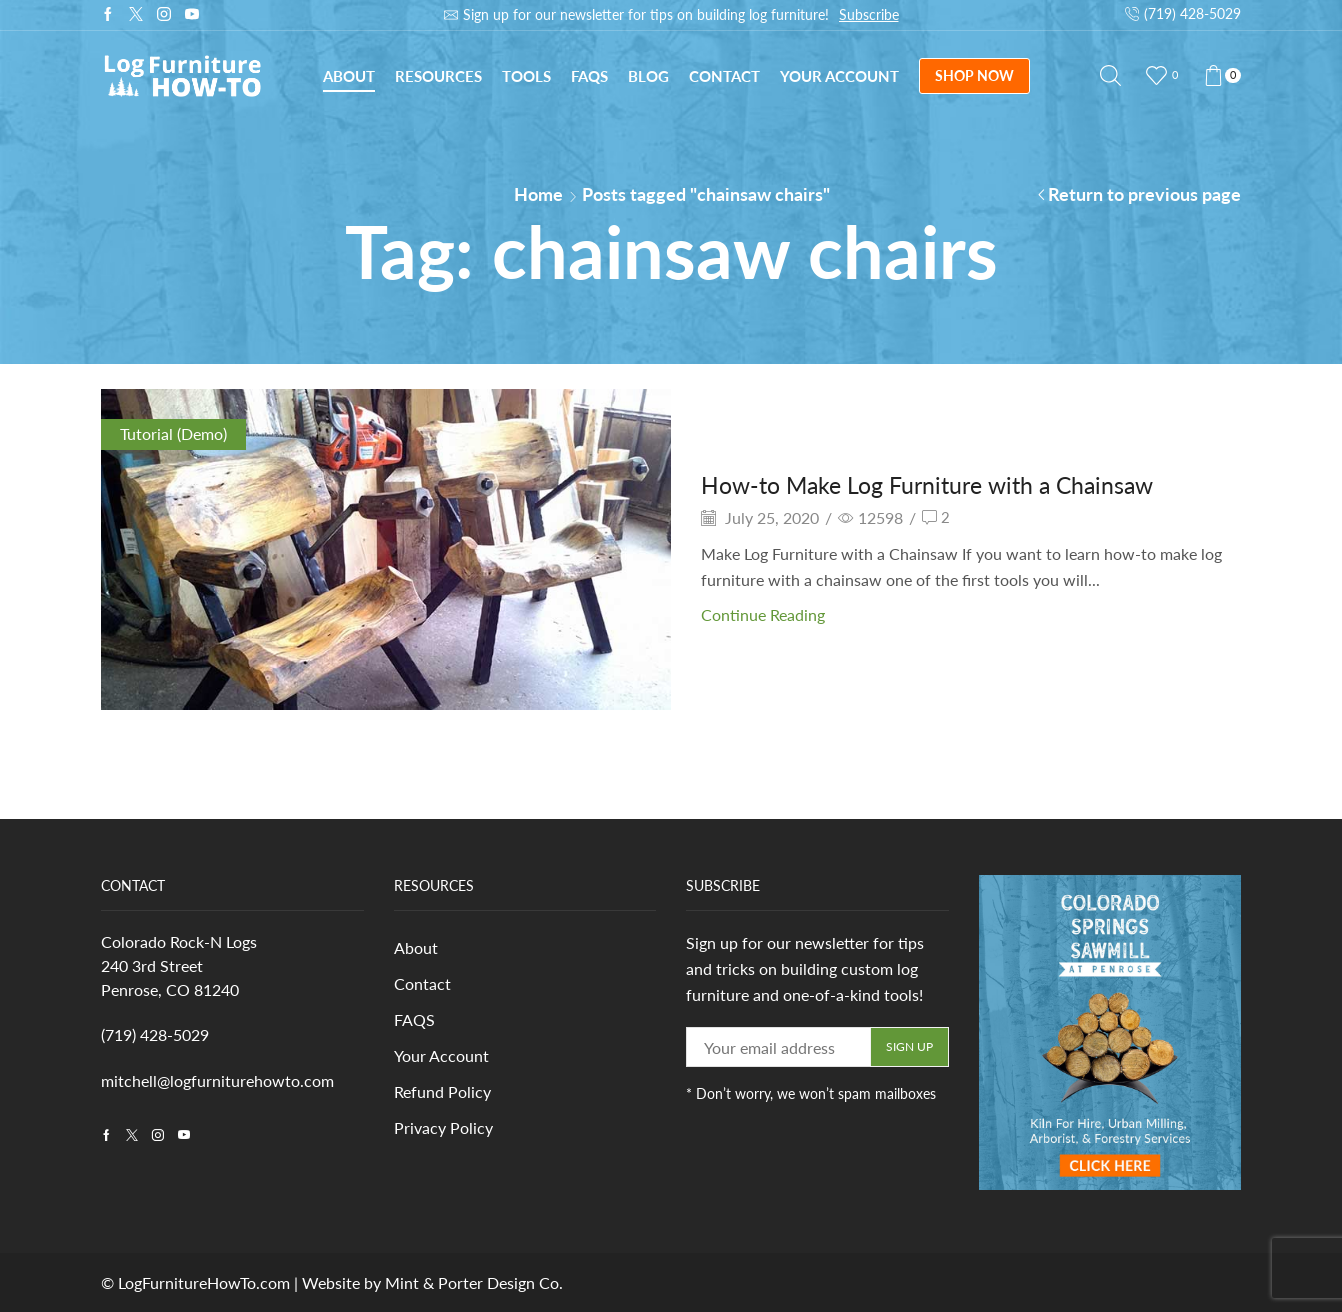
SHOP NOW (974, 75)
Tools (526, 76)
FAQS (414, 1021)
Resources (438, 76)
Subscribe (869, 14)
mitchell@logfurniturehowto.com (217, 1080)
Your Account (839, 76)
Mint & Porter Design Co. (474, 1282)
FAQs (589, 76)
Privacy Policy (443, 1130)
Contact (724, 76)
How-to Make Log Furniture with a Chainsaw (937, 484)
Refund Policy (442, 1094)
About (349, 76)
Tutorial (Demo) (173, 433)
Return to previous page (1144, 194)
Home (538, 194)
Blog (648, 76)
